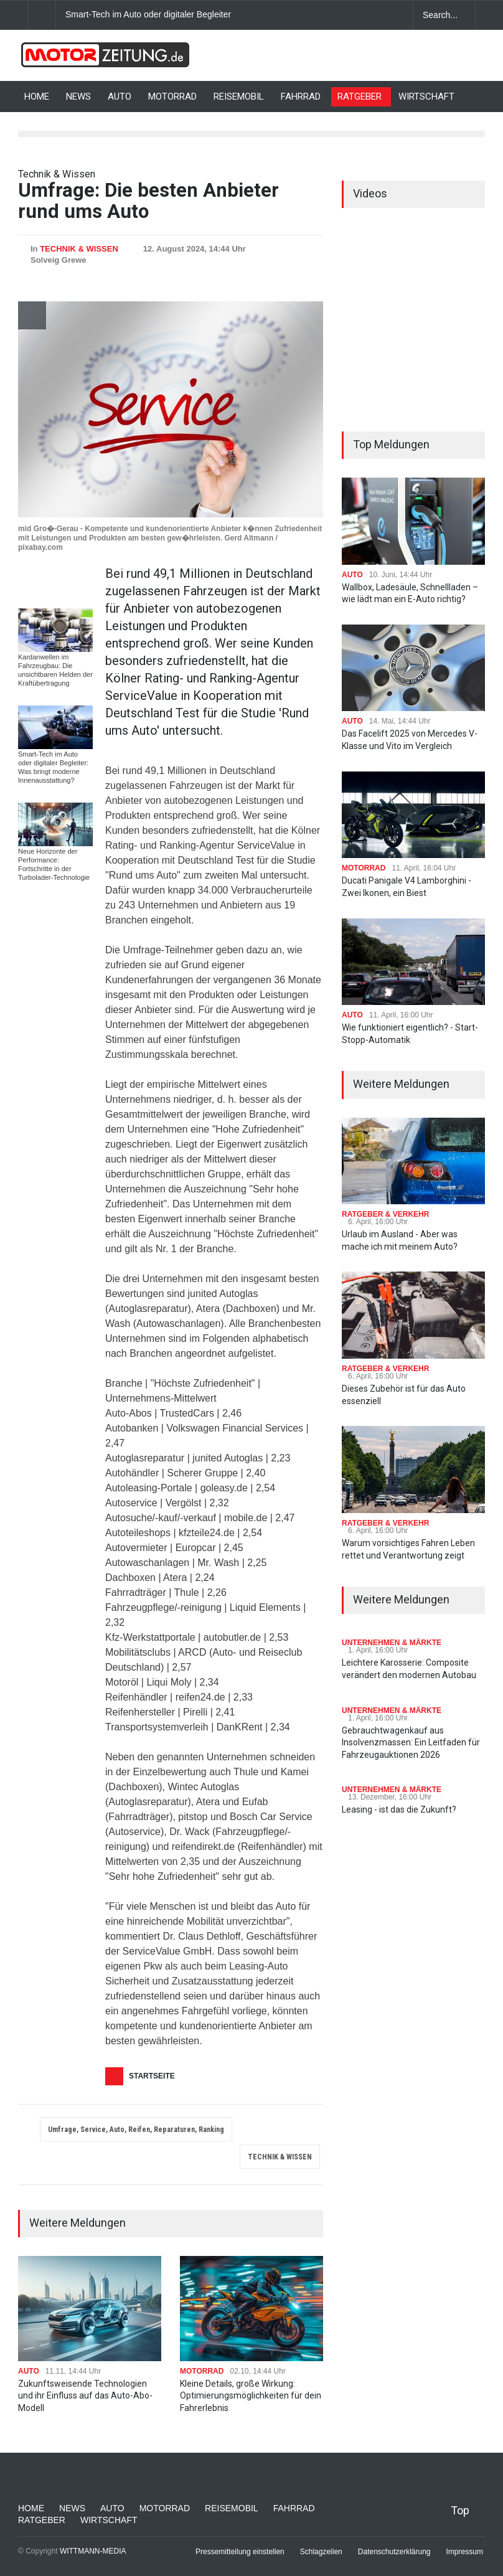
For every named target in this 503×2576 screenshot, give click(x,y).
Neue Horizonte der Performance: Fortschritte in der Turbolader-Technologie (54, 864)
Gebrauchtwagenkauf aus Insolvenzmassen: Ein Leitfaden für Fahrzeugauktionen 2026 (411, 1742)
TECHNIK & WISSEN (79, 248)
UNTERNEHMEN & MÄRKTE (391, 1642)
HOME (36, 96)
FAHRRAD (301, 96)
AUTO (119, 96)
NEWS (78, 96)
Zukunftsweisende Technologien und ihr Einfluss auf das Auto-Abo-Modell (85, 2396)
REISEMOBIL (239, 96)
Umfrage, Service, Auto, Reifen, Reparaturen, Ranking (136, 2129)
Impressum (464, 2551)
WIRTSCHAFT (426, 96)
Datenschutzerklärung (394, 2551)
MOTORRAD (172, 96)
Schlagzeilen (321, 2551)
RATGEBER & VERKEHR (385, 1214)
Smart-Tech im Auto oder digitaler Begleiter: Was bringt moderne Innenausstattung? (226, 14)
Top (460, 2510)
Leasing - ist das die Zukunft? (399, 1809)
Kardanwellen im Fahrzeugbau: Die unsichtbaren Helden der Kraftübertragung (55, 670)
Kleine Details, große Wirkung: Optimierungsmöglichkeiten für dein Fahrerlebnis (250, 2396)
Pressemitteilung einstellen (239, 2551)
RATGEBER (359, 96)
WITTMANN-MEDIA (93, 2551)
